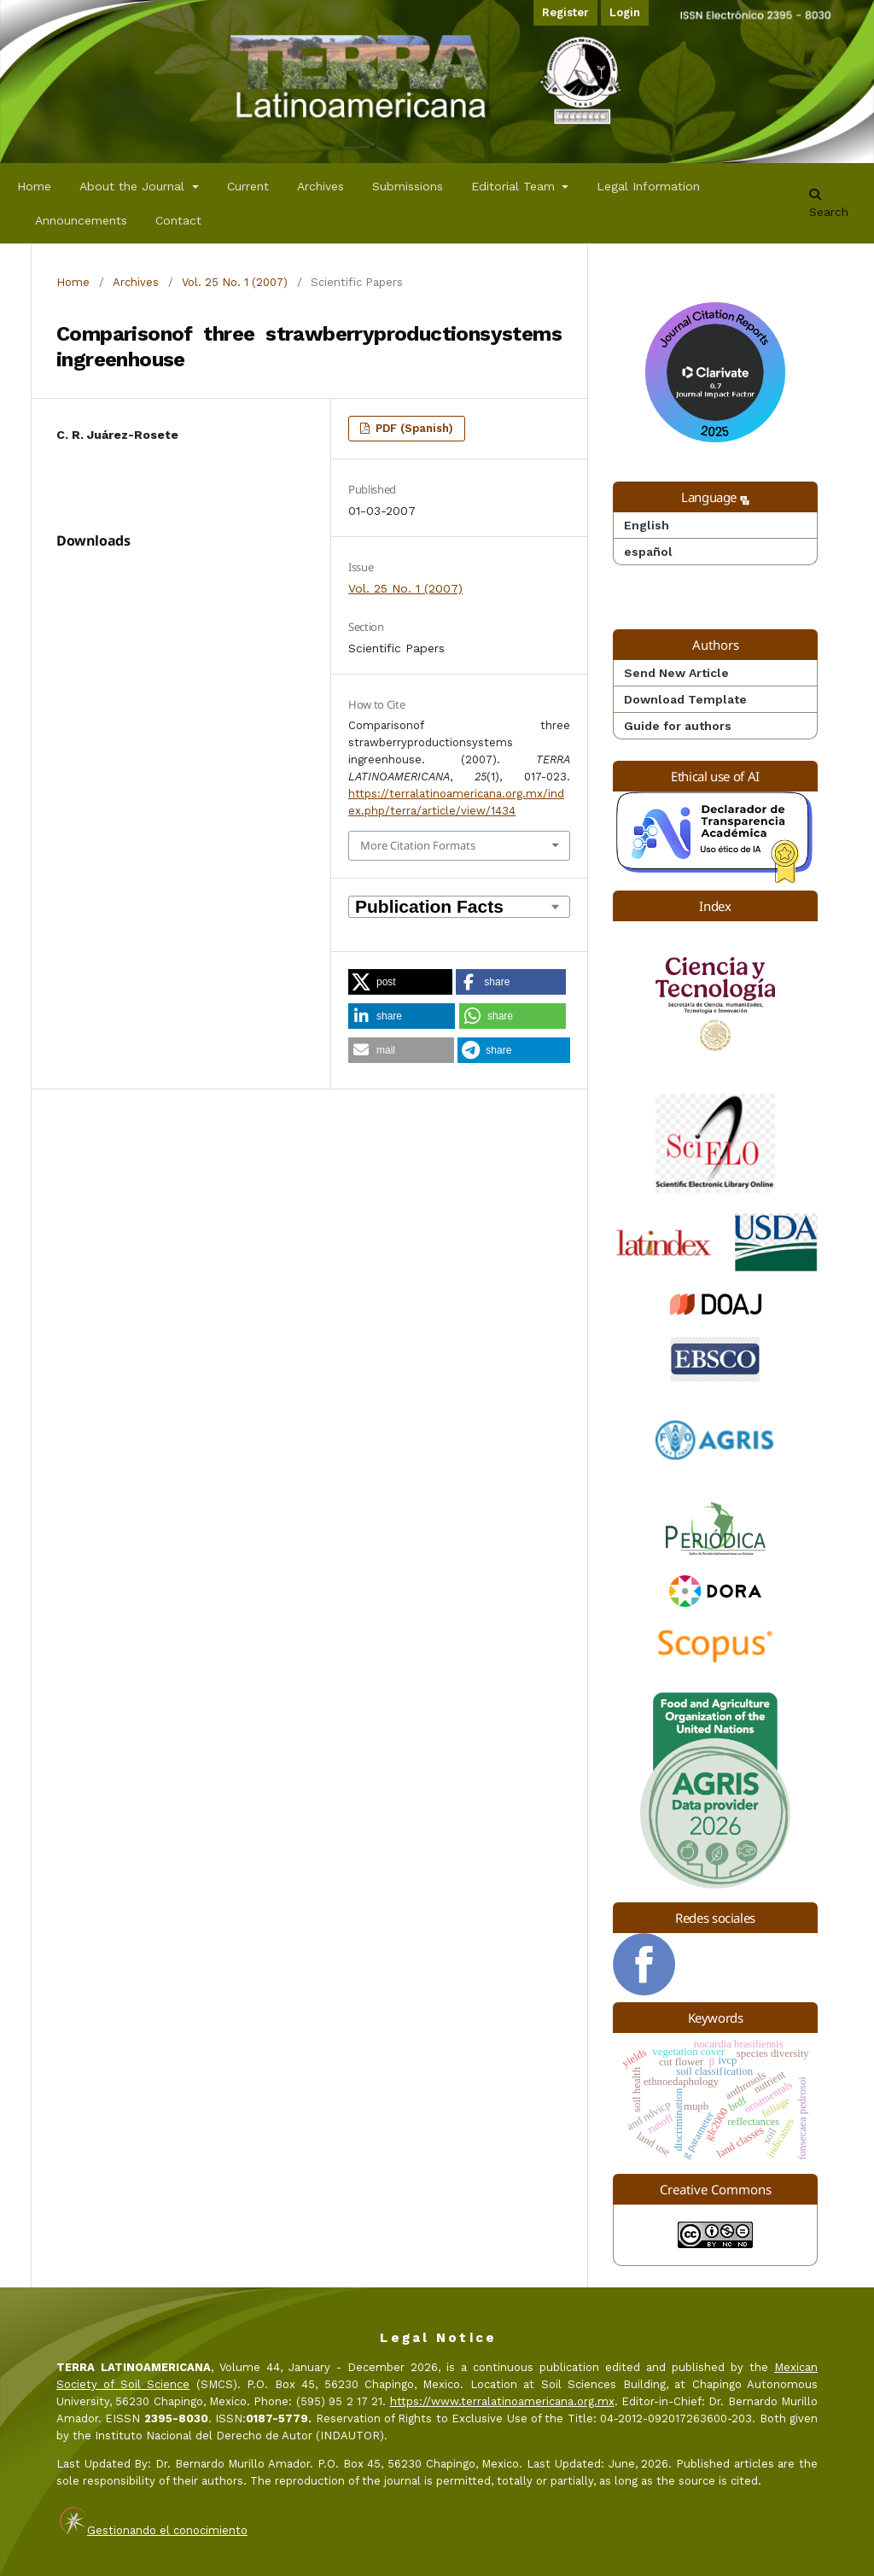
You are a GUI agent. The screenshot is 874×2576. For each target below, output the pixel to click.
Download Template (685, 699)
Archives (320, 186)
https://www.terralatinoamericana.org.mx (502, 2401)
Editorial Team (515, 186)
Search (828, 204)
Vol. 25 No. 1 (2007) (235, 282)
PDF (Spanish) (412, 428)
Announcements (81, 220)
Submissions (407, 186)
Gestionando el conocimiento (167, 2530)
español (648, 551)
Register (565, 12)
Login (624, 12)
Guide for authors (677, 726)
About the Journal (134, 186)
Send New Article (676, 673)
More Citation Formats (417, 845)
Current (248, 186)
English (646, 525)
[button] (400, 982)
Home (34, 186)
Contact (178, 220)
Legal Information (648, 186)
